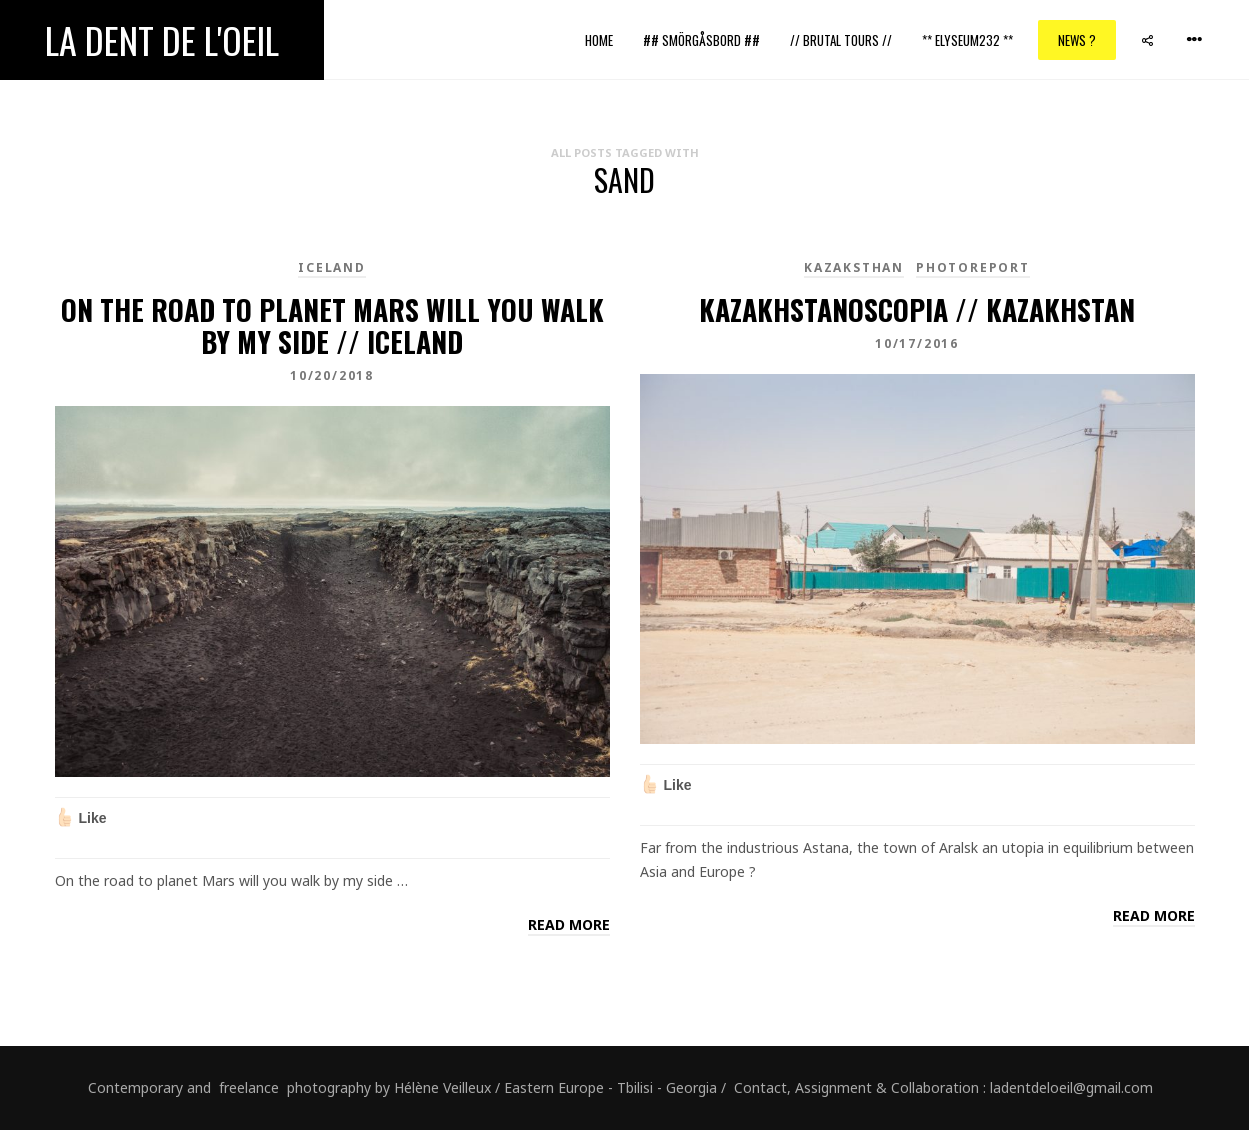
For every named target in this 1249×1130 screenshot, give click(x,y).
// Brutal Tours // (841, 40)
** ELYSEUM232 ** (967, 40)
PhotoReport (973, 267)
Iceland (332, 267)
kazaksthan (854, 267)
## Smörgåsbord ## (701, 40)
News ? (1077, 40)
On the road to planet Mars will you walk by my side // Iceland (332, 325)
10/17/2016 (917, 343)
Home (599, 40)
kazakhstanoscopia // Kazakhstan (917, 309)
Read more (569, 924)
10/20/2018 (332, 375)
